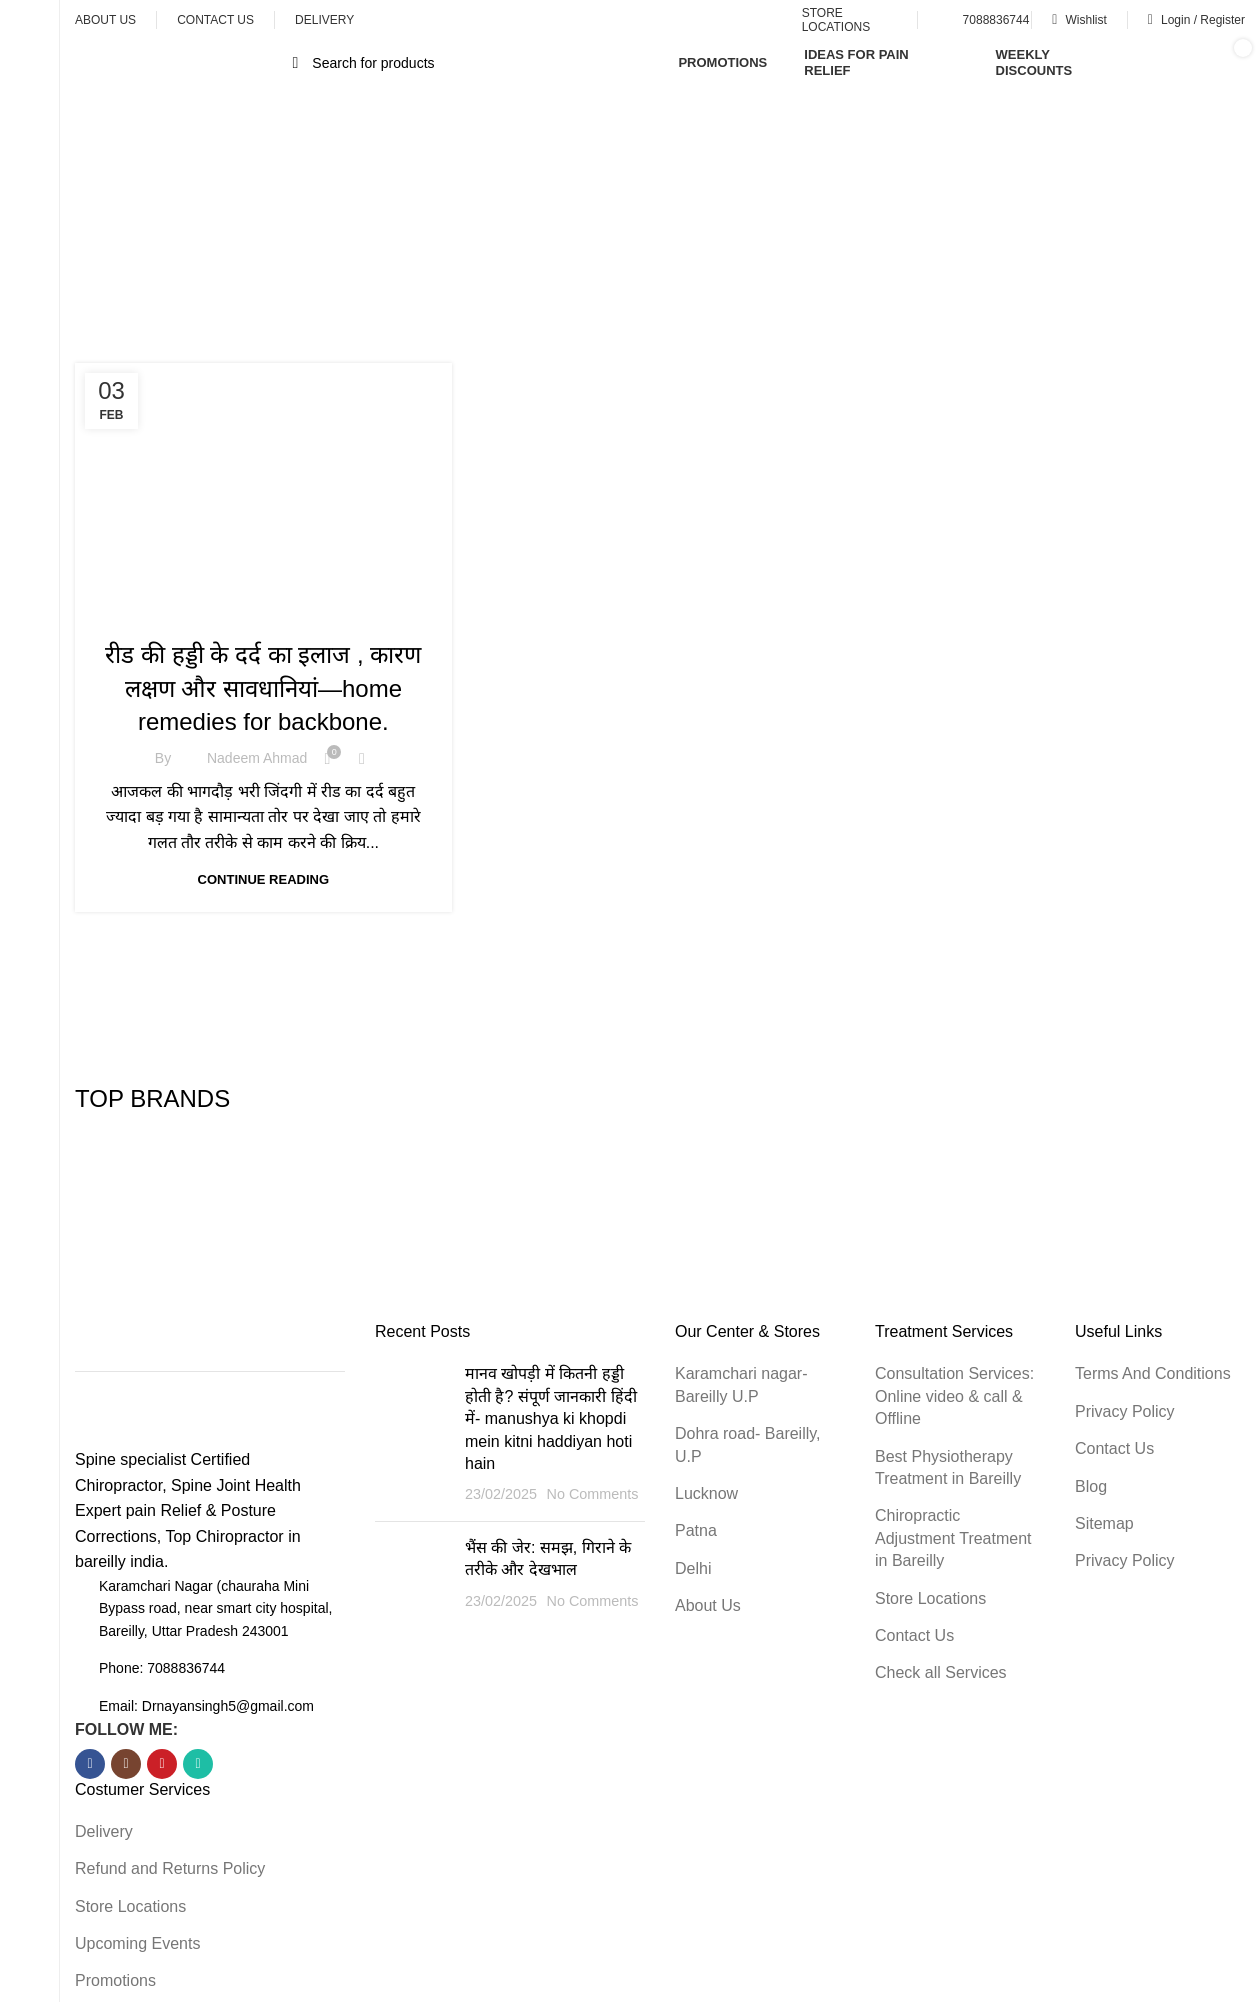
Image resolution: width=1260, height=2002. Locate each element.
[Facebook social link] (90, 1764)
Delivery (104, 1831)
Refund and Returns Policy (170, 1868)
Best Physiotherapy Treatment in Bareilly (948, 1467)
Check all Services (941, 1672)
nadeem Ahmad (257, 758)
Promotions (115, 1980)
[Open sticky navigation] (183, 63)
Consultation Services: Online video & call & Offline (954, 1396)
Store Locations (130, 1906)
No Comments (592, 1494)
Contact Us (914, 1635)
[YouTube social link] (162, 1764)
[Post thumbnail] (412, 1434)
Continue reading (263, 879)
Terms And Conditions (1153, 1373)
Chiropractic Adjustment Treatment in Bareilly (953, 1538)
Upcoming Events (137, 1943)
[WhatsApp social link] (198, 1764)
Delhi (693, 1568)
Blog (1091, 1486)
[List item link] (210, 1668)
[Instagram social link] (126, 1764)
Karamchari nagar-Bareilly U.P (741, 1384)
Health (263, 612)
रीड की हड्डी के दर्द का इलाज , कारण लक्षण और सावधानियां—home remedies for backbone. (263, 688)
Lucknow (706, 1493)
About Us (708, 1605)
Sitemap (1104, 1523)
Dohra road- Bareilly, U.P (748, 1444)
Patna (696, 1530)
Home (550, 250)
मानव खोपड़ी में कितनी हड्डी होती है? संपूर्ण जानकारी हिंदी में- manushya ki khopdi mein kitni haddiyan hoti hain (551, 1418)
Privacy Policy (1125, 1411)
